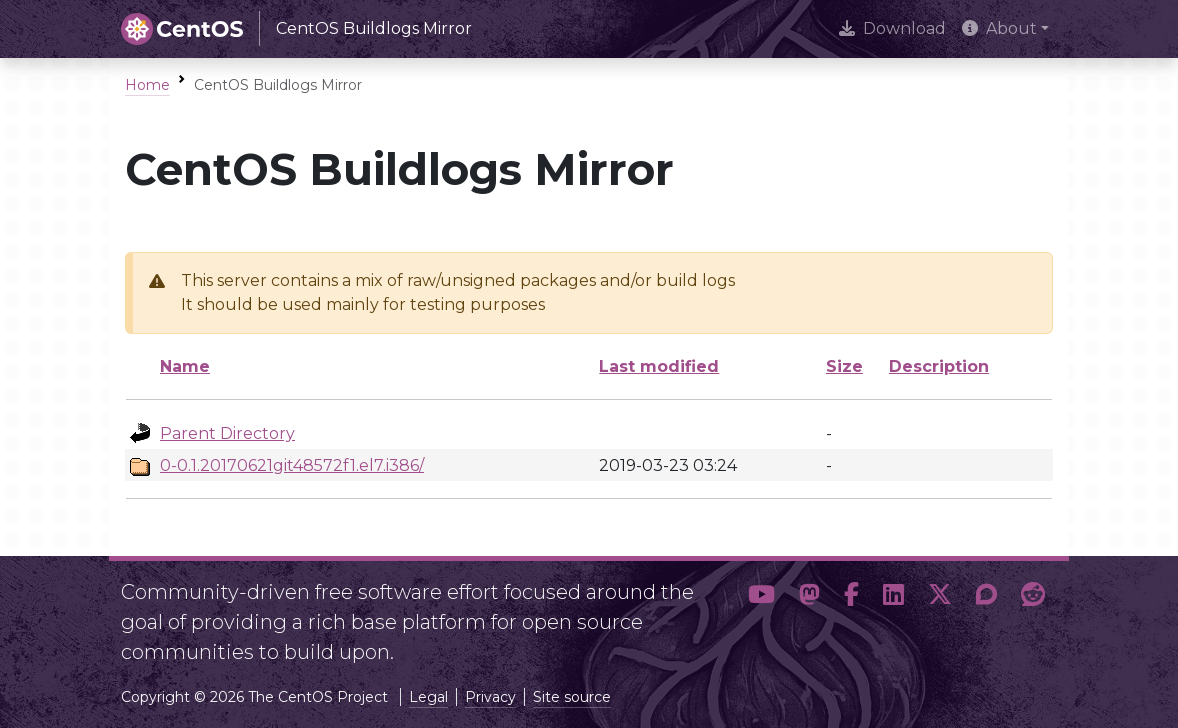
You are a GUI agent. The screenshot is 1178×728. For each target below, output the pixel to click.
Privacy (490, 697)
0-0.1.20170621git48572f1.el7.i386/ (292, 465)
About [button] (999, 28)
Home (147, 85)
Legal (428, 697)
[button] (761, 614)
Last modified (659, 366)
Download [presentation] (892, 28)
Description (939, 366)
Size (844, 366)
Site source (572, 697)
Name (185, 366)
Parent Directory (227, 433)
